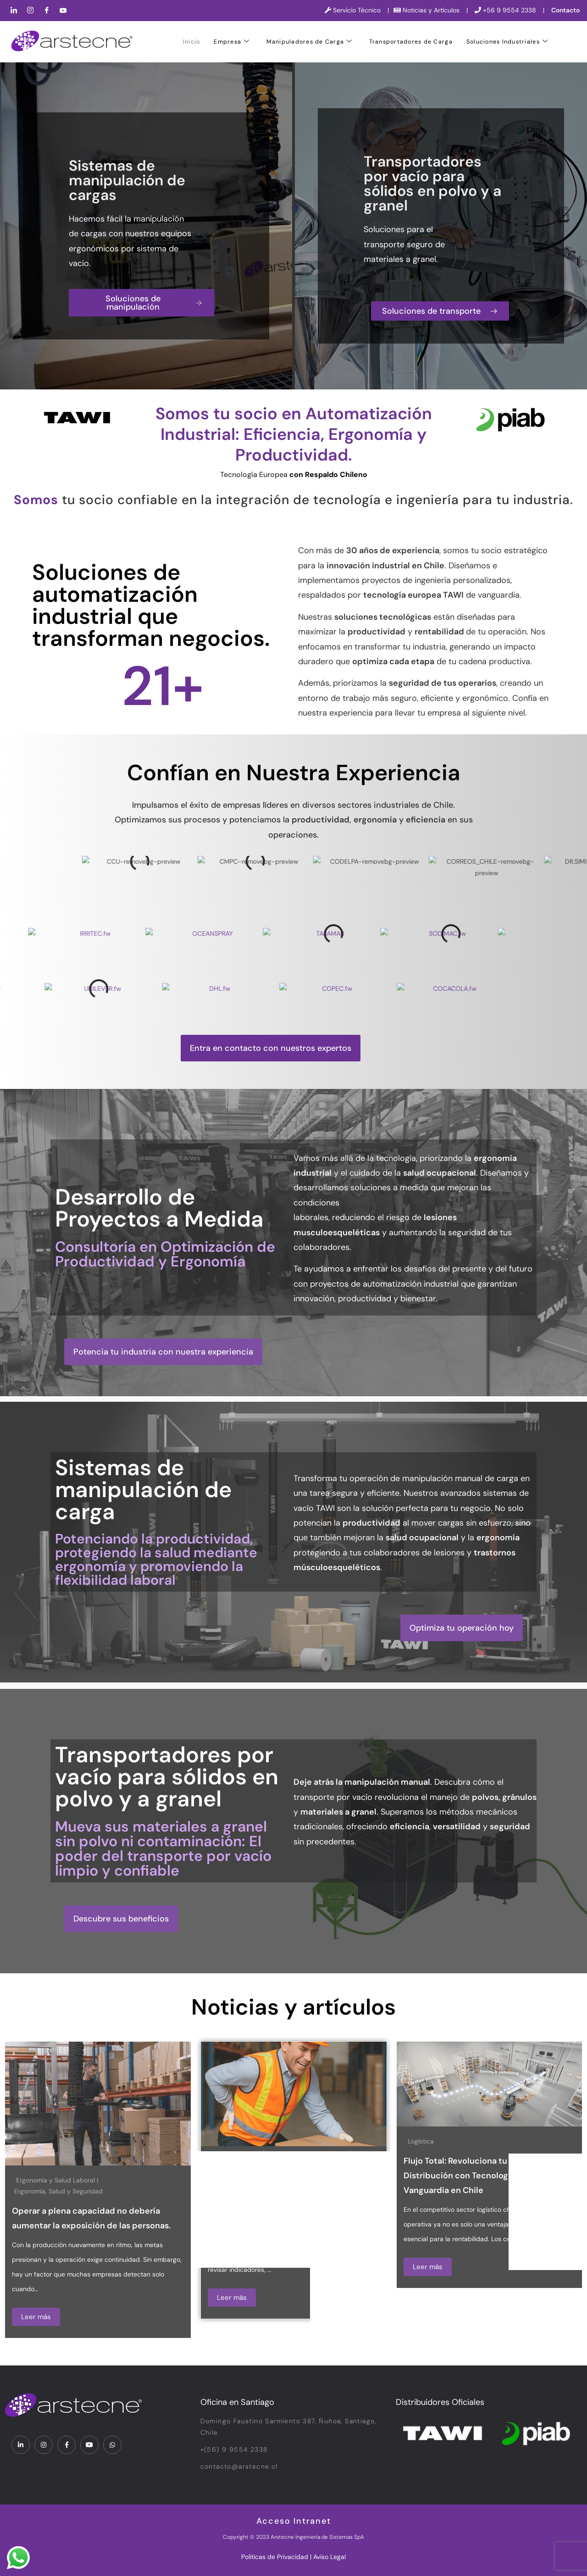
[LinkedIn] (14, 10)
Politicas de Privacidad (274, 2557)
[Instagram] (30, 10)
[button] (270, 1048)
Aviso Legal (329, 2557)
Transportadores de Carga (411, 41)
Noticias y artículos (293, 2007)
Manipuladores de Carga (309, 41)
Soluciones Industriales (507, 41)
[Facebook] (47, 10)
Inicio (191, 41)
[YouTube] (63, 10)
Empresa (231, 41)
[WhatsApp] (112, 2445)
